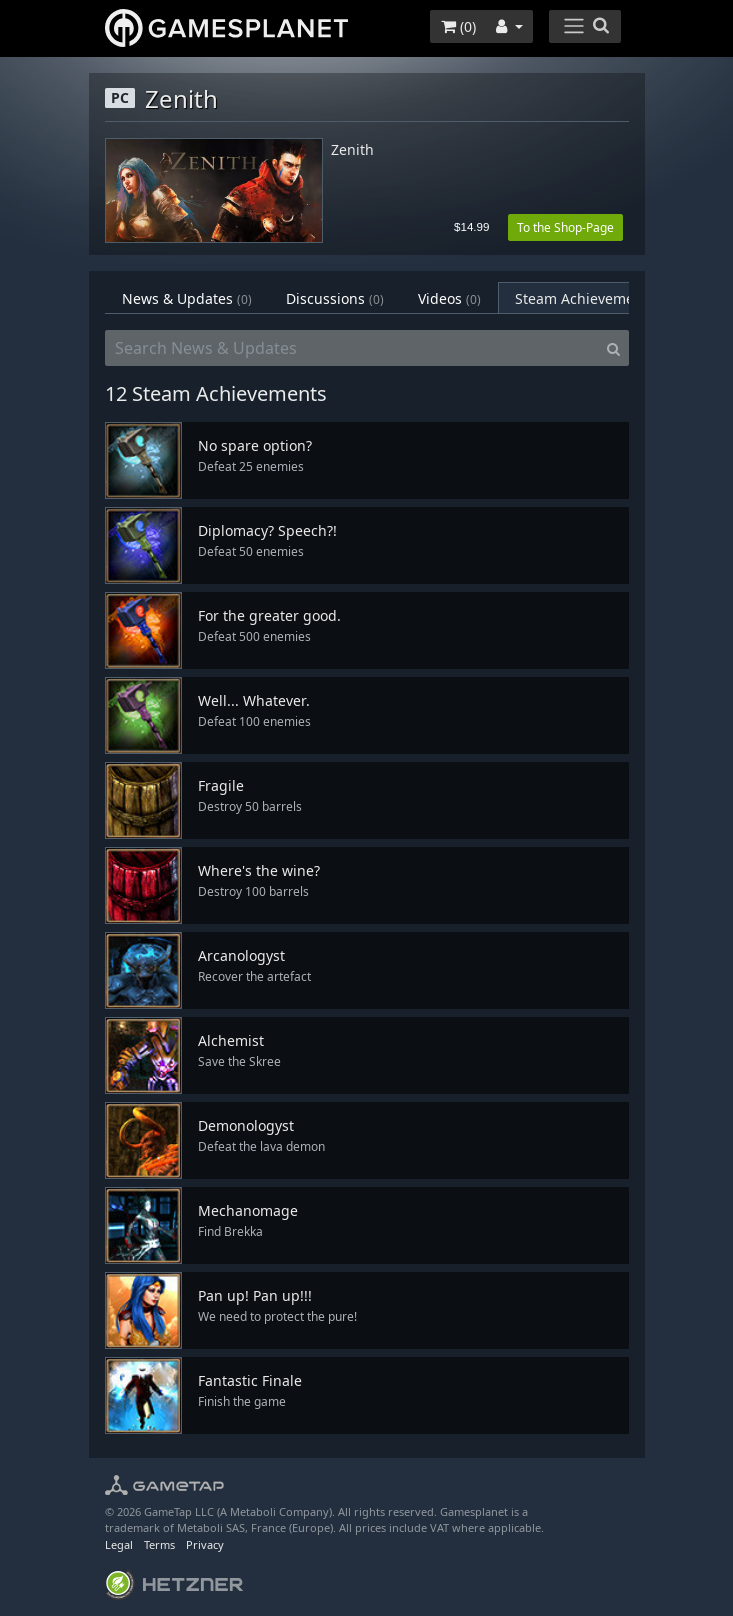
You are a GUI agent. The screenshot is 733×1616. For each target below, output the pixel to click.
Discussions (335, 298)
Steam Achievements (598, 298)
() (458, 26)
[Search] (613, 348)
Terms (159, 1544)
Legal (119, 1544)
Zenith (352, 150)
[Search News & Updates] (352, 348)
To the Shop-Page (565, 227)
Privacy (205, 1544)
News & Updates (187, 298)
